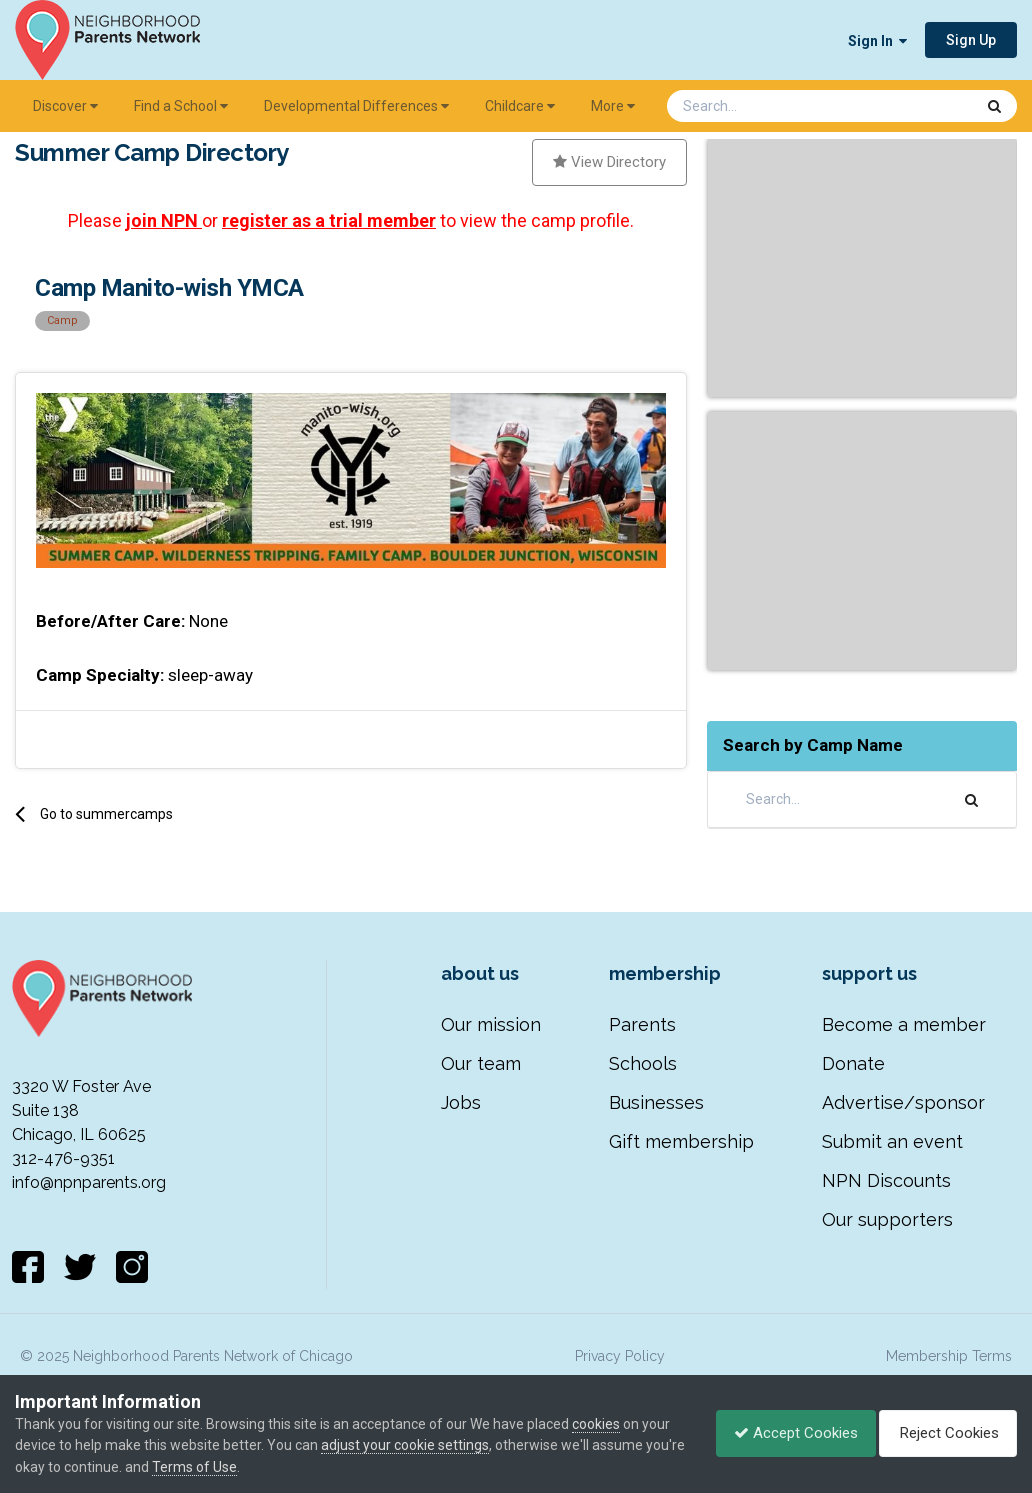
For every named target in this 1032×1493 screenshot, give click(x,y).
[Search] (768, 106)
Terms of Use (236, 1467)
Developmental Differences (356, 106)
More (613, 106)
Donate (853, 1063)
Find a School (181, 106)
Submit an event (892, 1141)
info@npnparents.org (89, 1182)
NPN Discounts (886, 1180)
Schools (643, 1063)
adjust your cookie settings (405, 1445)
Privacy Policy (620, 1356)
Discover (65, 106)
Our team (481, 1063)
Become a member (904, 1024)
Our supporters (887, 1219)
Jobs (461, 1102)
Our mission (491, 1024)
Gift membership (681, 1141)
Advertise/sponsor (903, 1102)
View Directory (609, 162)
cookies (596, 1424)
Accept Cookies (786, 1433)
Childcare (520, 106)
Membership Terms (949, 1356)
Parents (642, 1024)
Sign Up (971, 40)
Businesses (656, 1102)
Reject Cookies (944, 1433)
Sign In (877, 41)
